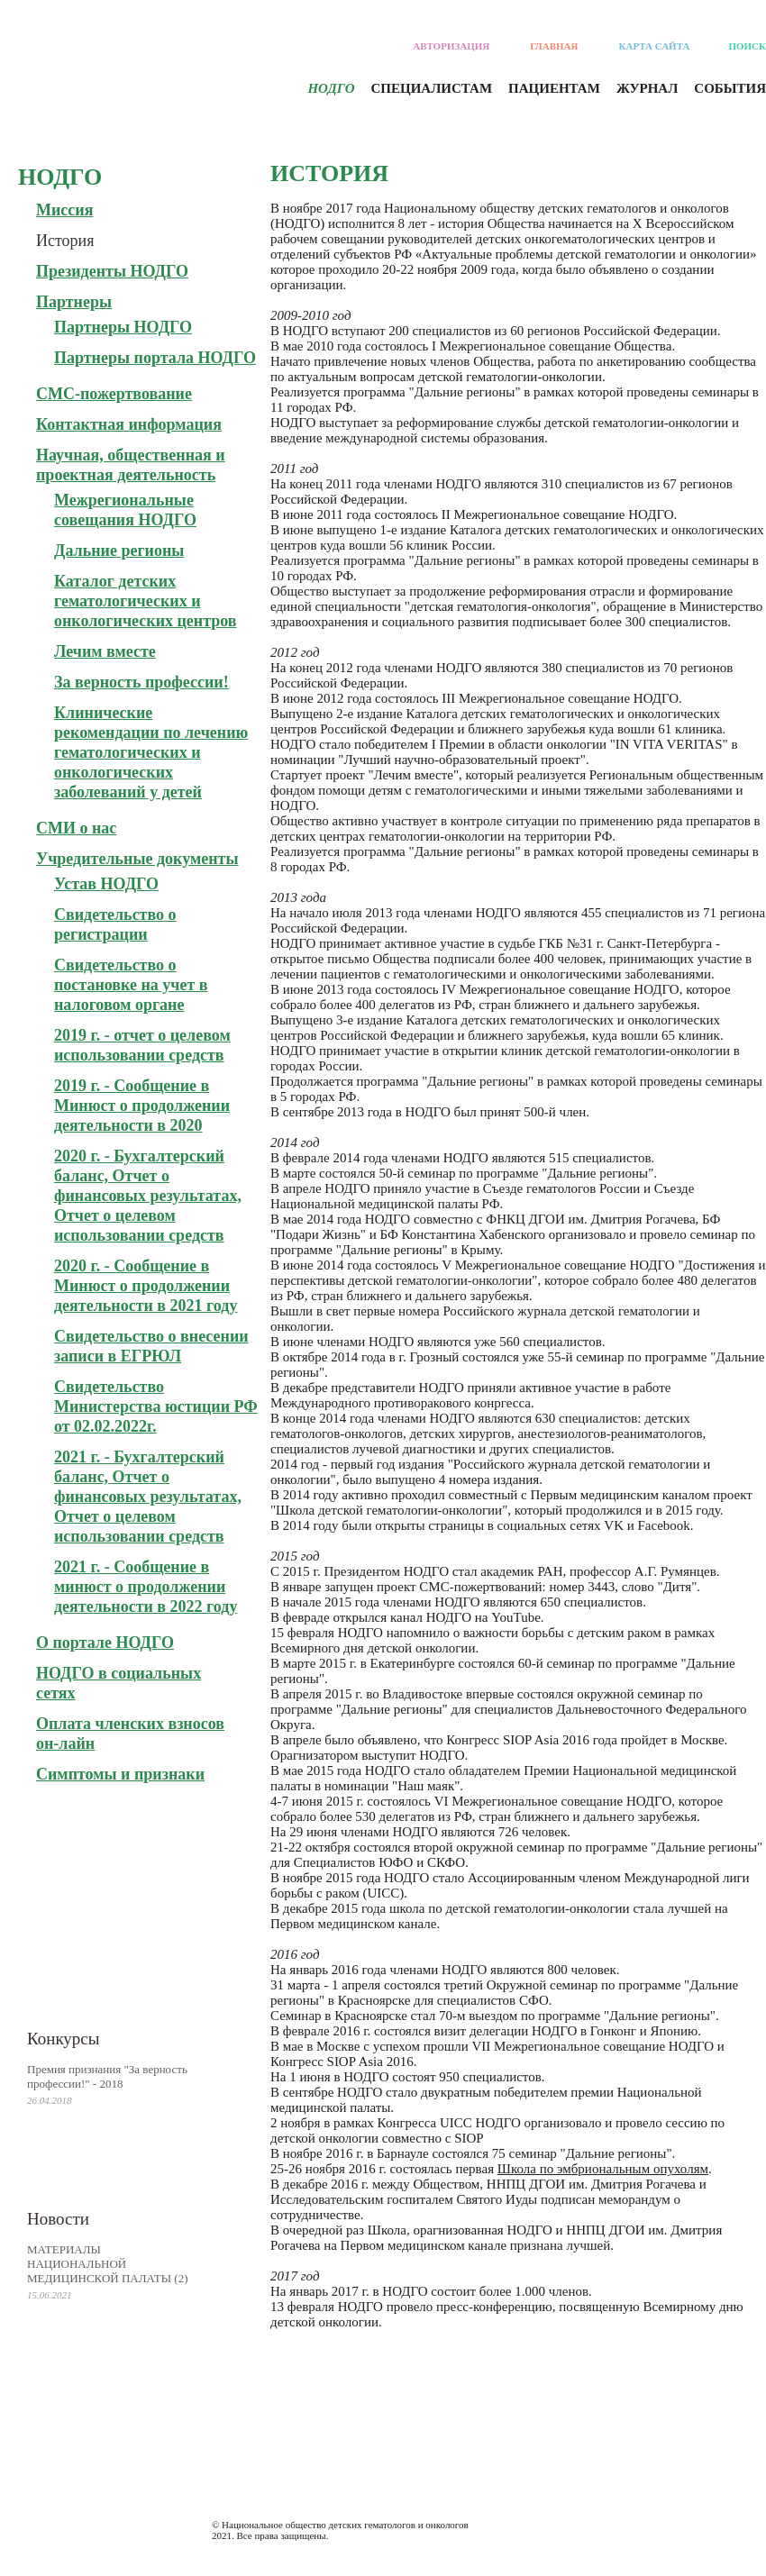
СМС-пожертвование (114, 394)
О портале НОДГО (105, 1643)
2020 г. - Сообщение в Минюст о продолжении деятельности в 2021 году (145, 1286)
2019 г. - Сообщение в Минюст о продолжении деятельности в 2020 (142, 1105)
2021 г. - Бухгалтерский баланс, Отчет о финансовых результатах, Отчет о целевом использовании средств (148, 1496)
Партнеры (74, 302)
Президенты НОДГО (112, 271)
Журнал (647, 88)
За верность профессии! (141, 682)
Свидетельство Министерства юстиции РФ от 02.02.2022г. (156, 1406)
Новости (58, 2218)
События (730, 88)
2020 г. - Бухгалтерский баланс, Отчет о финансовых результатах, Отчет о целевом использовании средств (148, 1195)
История (65, 241)
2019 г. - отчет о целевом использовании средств (142, 1045)
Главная (554, 46)
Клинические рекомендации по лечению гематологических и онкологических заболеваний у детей (151, 752)
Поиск (747, 46)
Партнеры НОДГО (123, 327)
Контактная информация (129, 424)
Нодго (330, 88)
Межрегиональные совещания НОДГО (125, 510)
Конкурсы (63, 2038)
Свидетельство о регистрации (115, 924)
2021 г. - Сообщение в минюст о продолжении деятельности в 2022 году (145, 1587)
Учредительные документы (137, 859)
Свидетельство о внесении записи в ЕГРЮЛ (151, 1346)
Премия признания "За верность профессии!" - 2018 (107, 2076)
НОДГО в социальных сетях (118, 1683)
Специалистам (432, 88)
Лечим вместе (105, 651)
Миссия (64, 210)
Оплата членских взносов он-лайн (130, 1733)
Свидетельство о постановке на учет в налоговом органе (131, 985)
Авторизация (451, 46)
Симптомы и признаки (120, 1774)
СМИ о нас (76, 828)
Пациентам (554, 88)
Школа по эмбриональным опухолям (602, 2169)
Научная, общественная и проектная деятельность (130, 465)
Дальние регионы (119, 551)
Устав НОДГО (106, 884)
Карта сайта (654, 46)
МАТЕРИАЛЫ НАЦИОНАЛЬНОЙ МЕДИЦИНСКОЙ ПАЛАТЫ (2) (107, 2264)
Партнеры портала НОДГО (155, 358)
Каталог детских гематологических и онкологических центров (145, 601)
